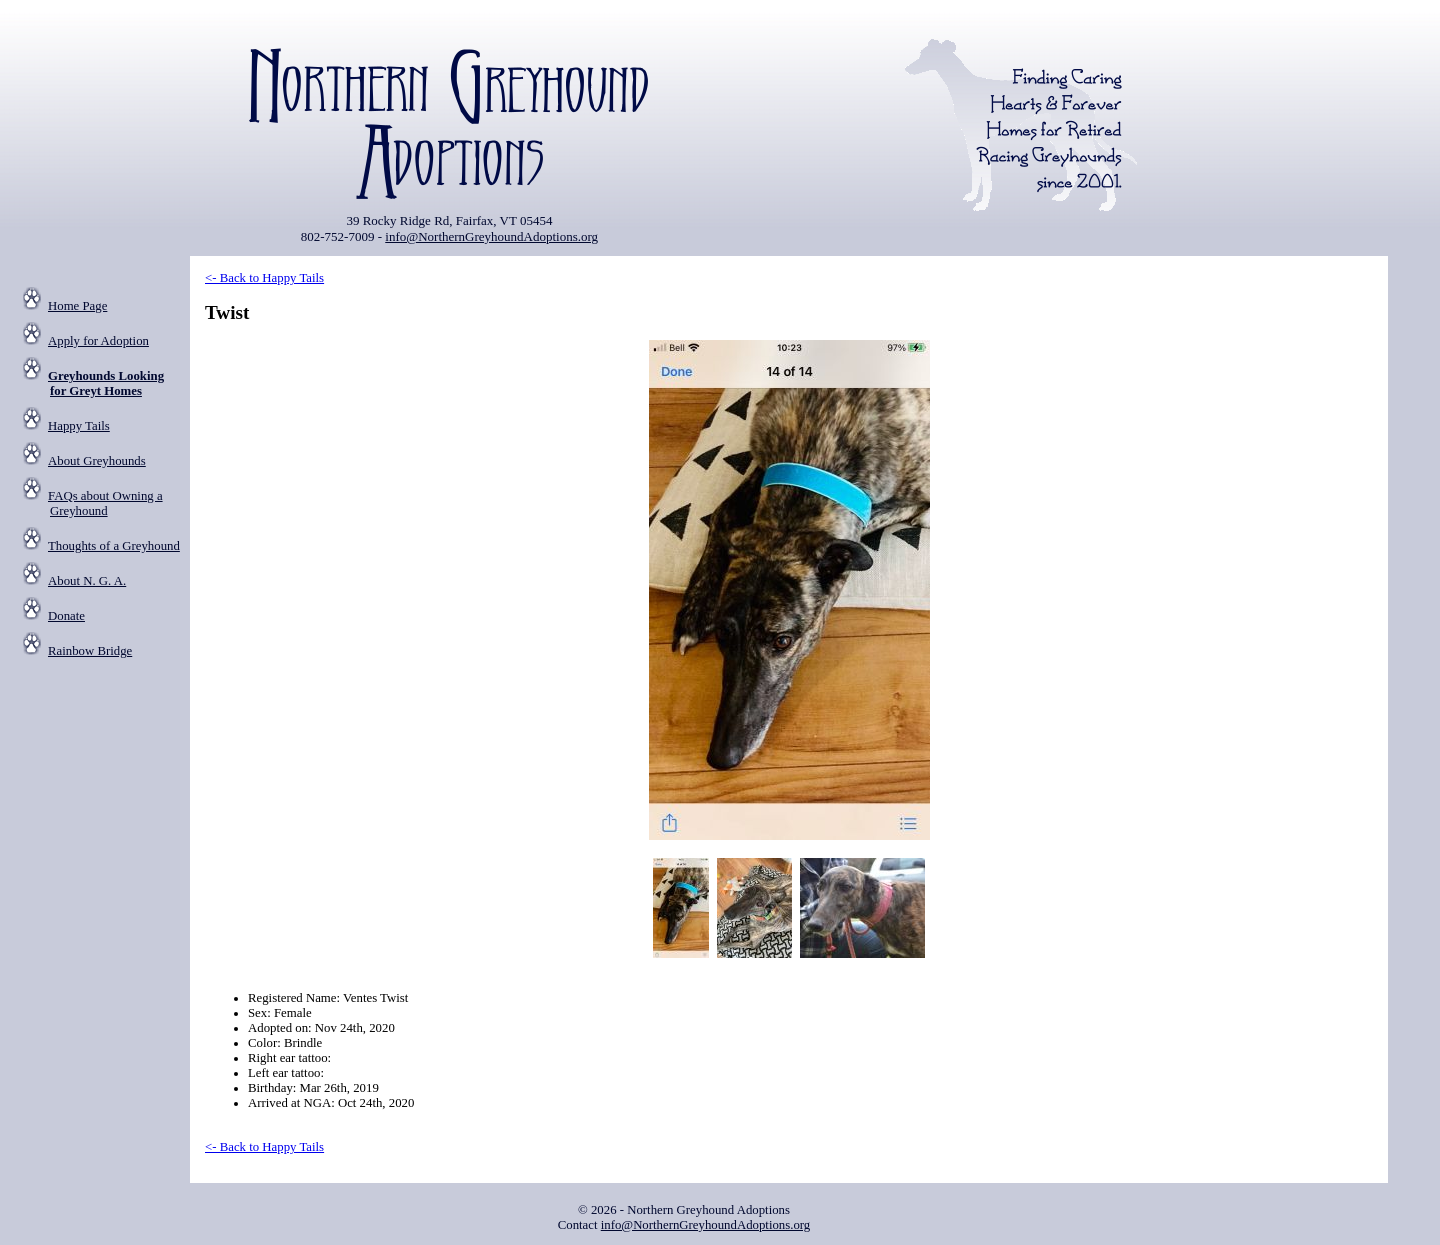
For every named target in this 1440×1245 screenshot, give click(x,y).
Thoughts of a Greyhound (114, 546)
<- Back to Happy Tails (264, 278)
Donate (66, 616)
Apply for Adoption (98, 341)
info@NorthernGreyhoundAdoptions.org (491, 236)
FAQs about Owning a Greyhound (105, 503)
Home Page (77, 306)
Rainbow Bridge (90, 651)
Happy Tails (79, 426)
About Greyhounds (97, 461)
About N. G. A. (87, 581)
